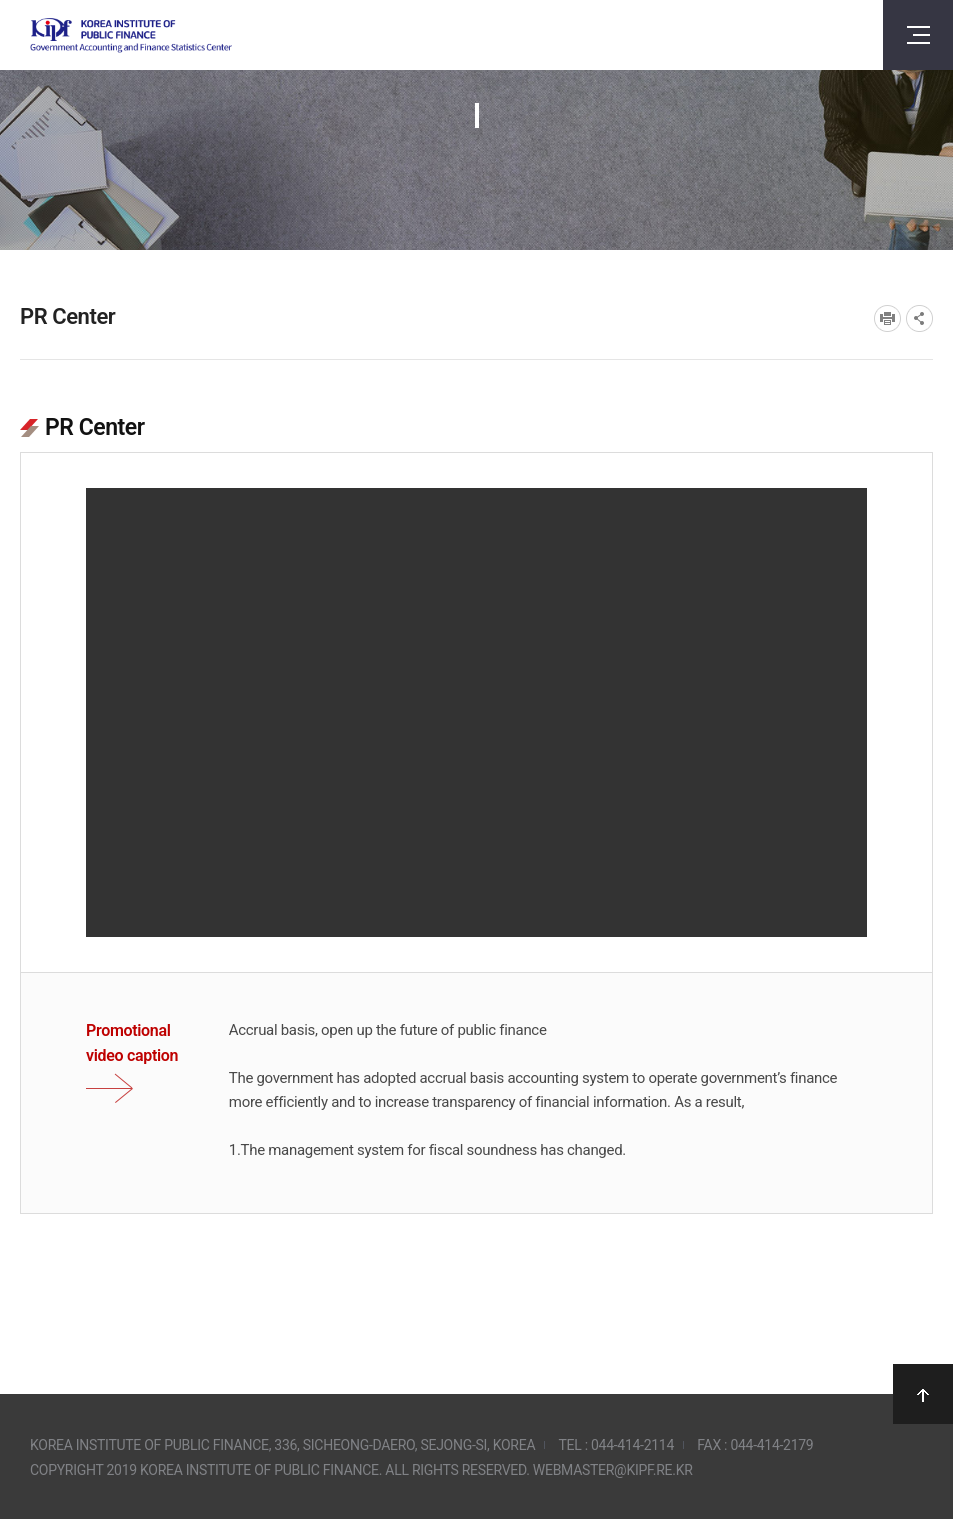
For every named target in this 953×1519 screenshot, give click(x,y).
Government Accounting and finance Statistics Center (131, 35)
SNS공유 (919, 318)
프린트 (887, 318)
